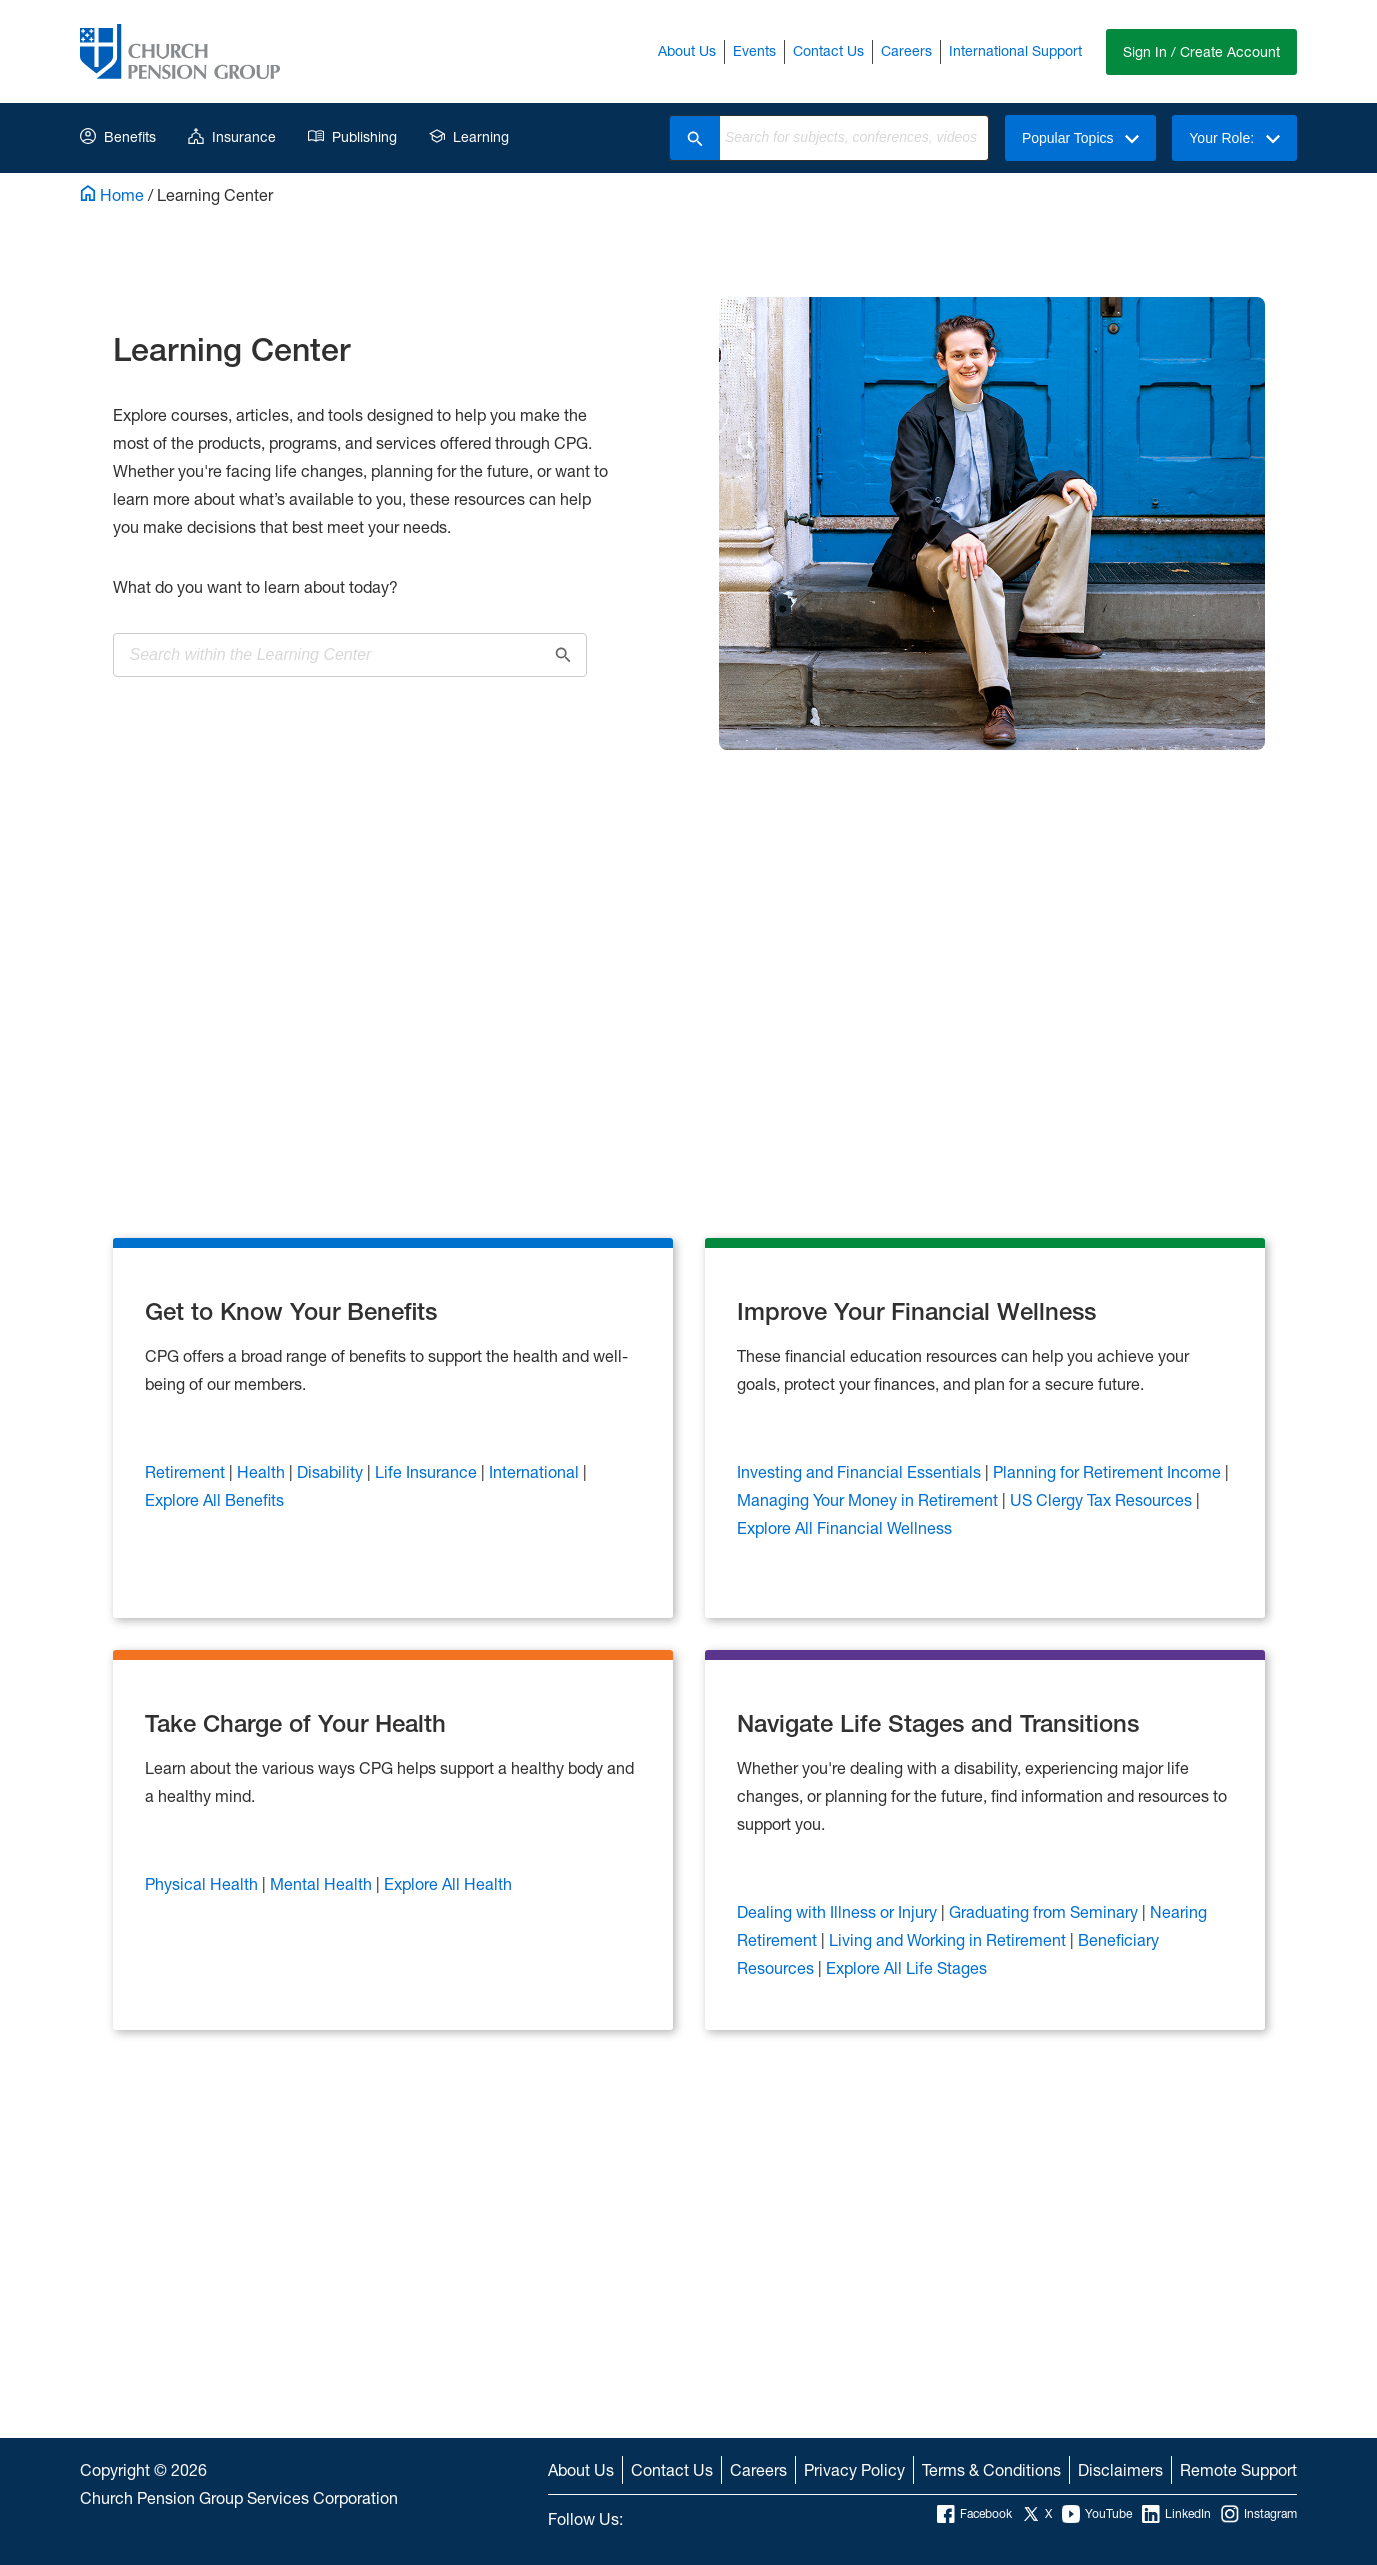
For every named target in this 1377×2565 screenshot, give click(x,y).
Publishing (352, 136)
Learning (469, 136)
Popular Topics (1080, 138)
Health (263, 1471)
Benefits (118, 136)
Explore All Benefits (214, 1499)
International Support (1015, 50)
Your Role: (1234, 138)
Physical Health (203, 1883)
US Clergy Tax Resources (1103, 1499)
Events (754, 50)
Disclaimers (1120, 2469)
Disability (332, 1471)
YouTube (1097, 2514)
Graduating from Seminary (1045, 1911)
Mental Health (323, 1883)
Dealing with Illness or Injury (839, 1911)
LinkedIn (1176, 2514)
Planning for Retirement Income (1109, 1471)
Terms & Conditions (991, 2469)
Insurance (232, 136)
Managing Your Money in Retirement (869, 1499)
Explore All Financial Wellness (844, 1527)
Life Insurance (428, 1471)
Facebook (974, 2514)
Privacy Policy (854, 2469)
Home (112, 194)
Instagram (1259, 2514)
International (536, 1471)
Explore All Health (448, 1883)
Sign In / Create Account (1201, 51)
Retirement (187, 1471)
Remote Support (1238, 2469)
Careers (906, 50)
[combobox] (854, 138)
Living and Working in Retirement (949, 1939)
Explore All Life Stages (906, 1967)
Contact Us (828, 50)
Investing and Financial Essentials (861, 1471)
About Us (687, 50)
